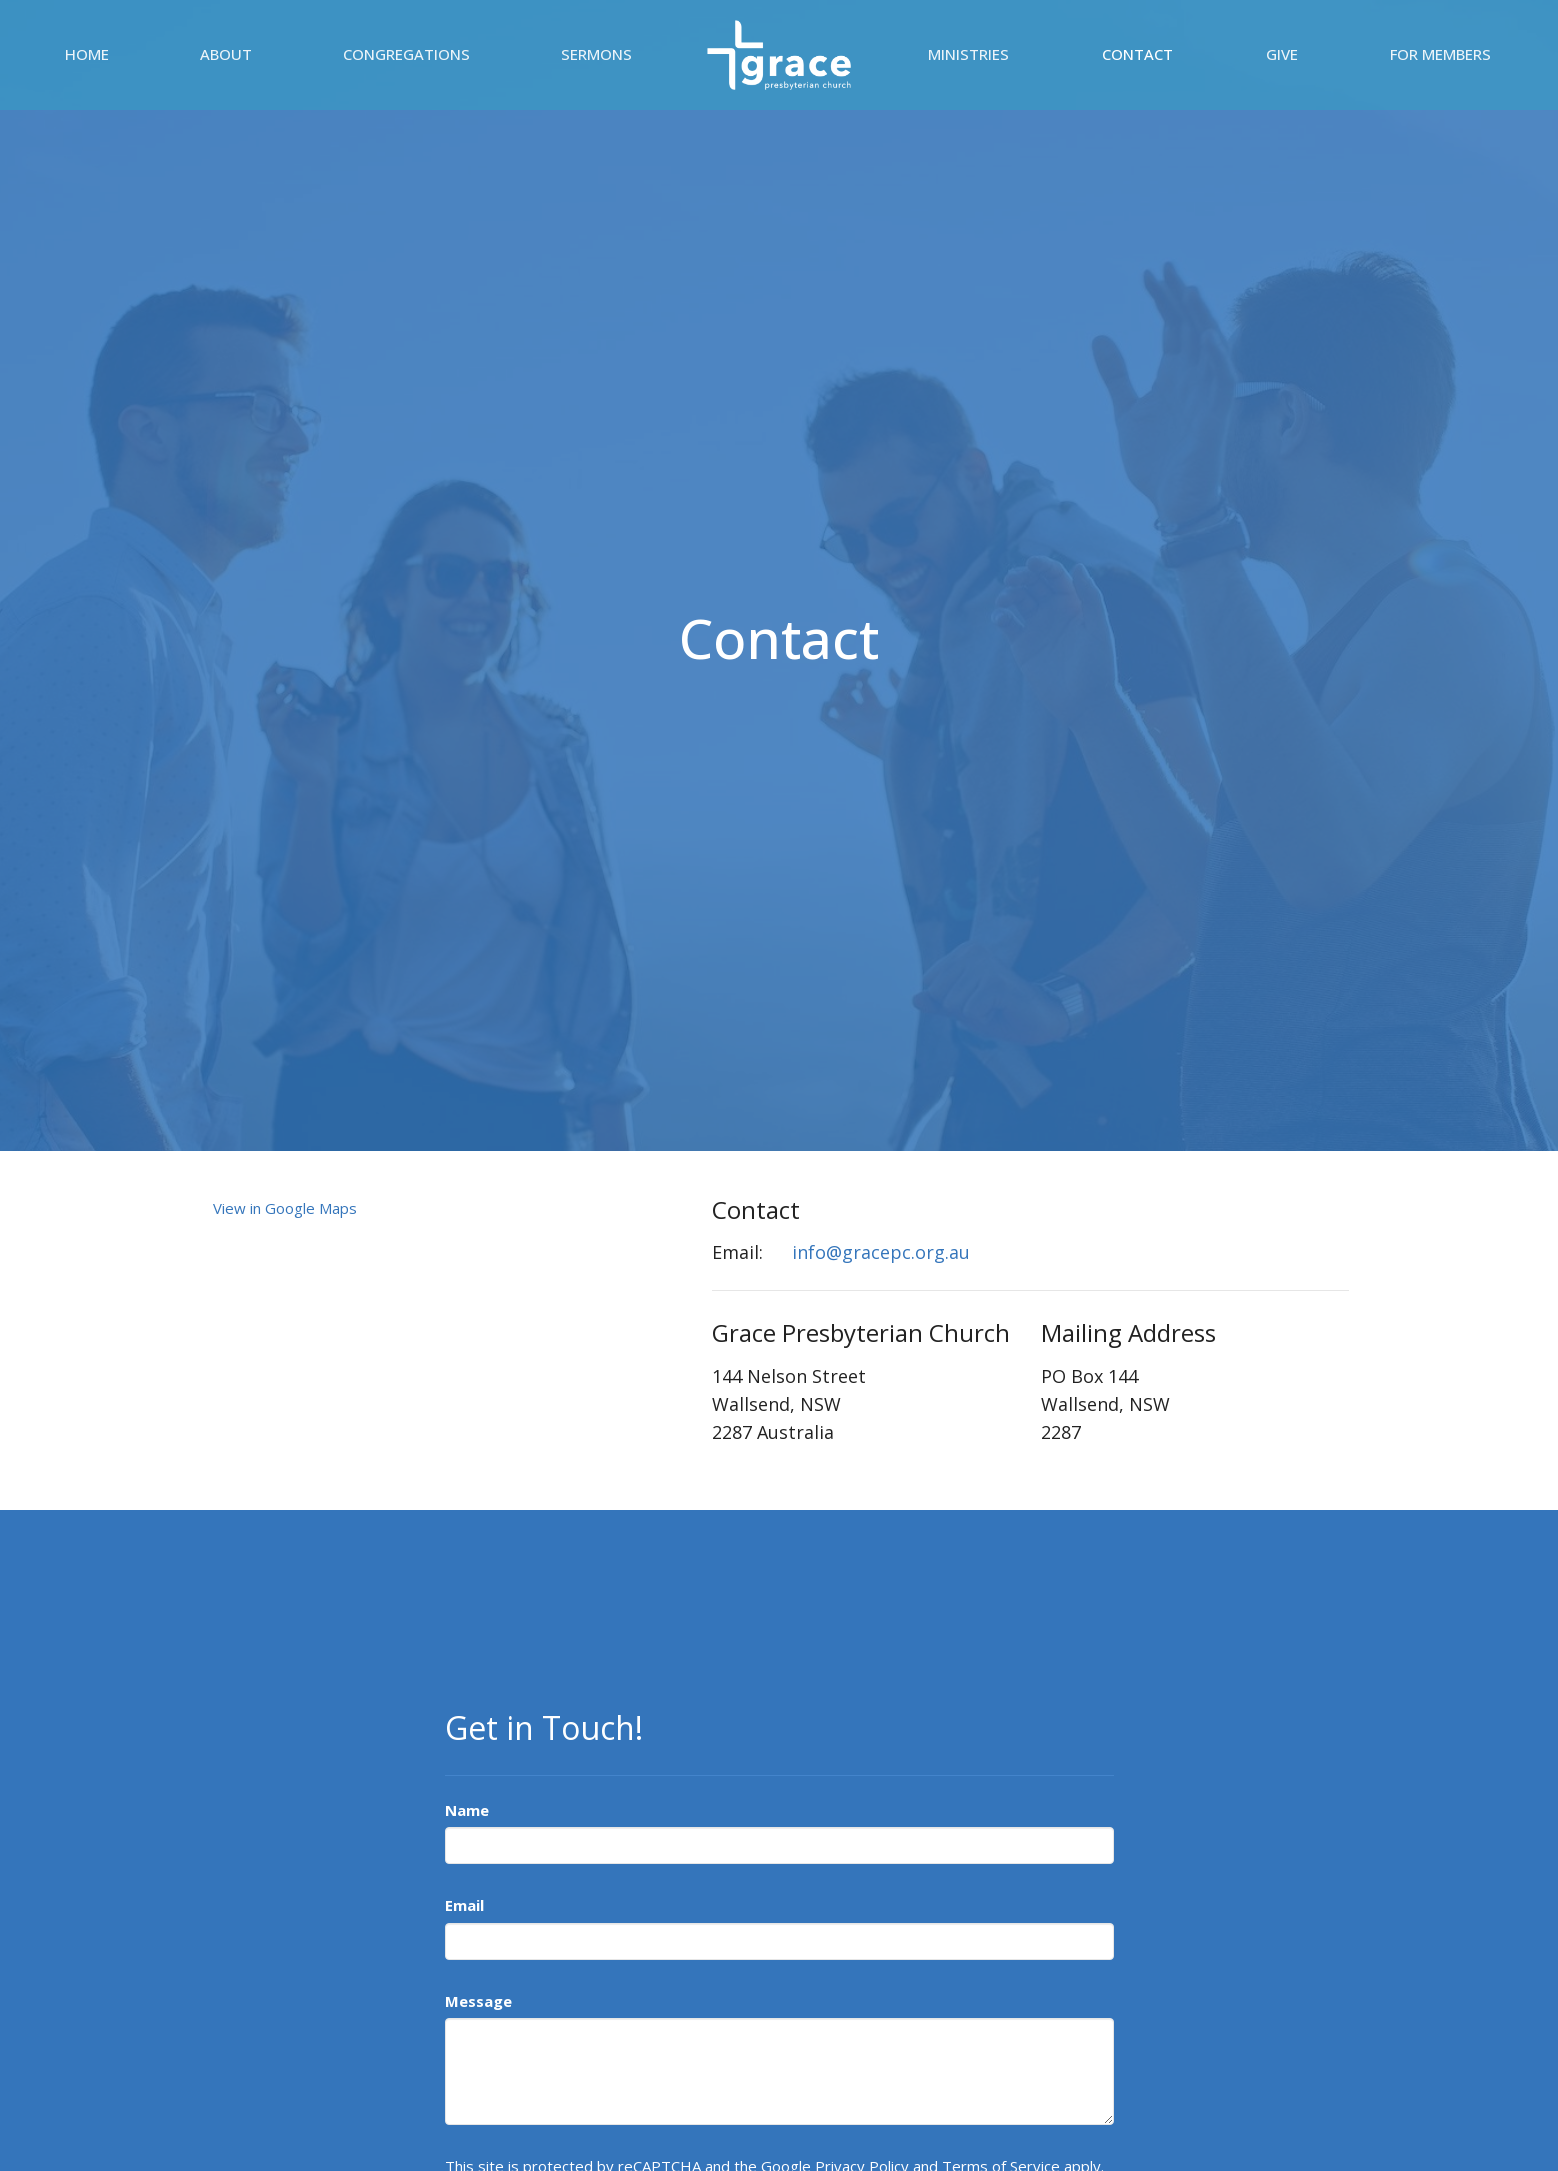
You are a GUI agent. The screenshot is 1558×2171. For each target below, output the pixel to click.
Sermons (596, 54)
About (226, 54)
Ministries (968, 54)
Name (467, 1810)
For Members (1440, 54)
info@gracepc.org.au (881, 1252)
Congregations (406, 54)
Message (478, 2001)
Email (464, 1905)
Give (1282, 54)
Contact (1137, 54)
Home (87, 54)
